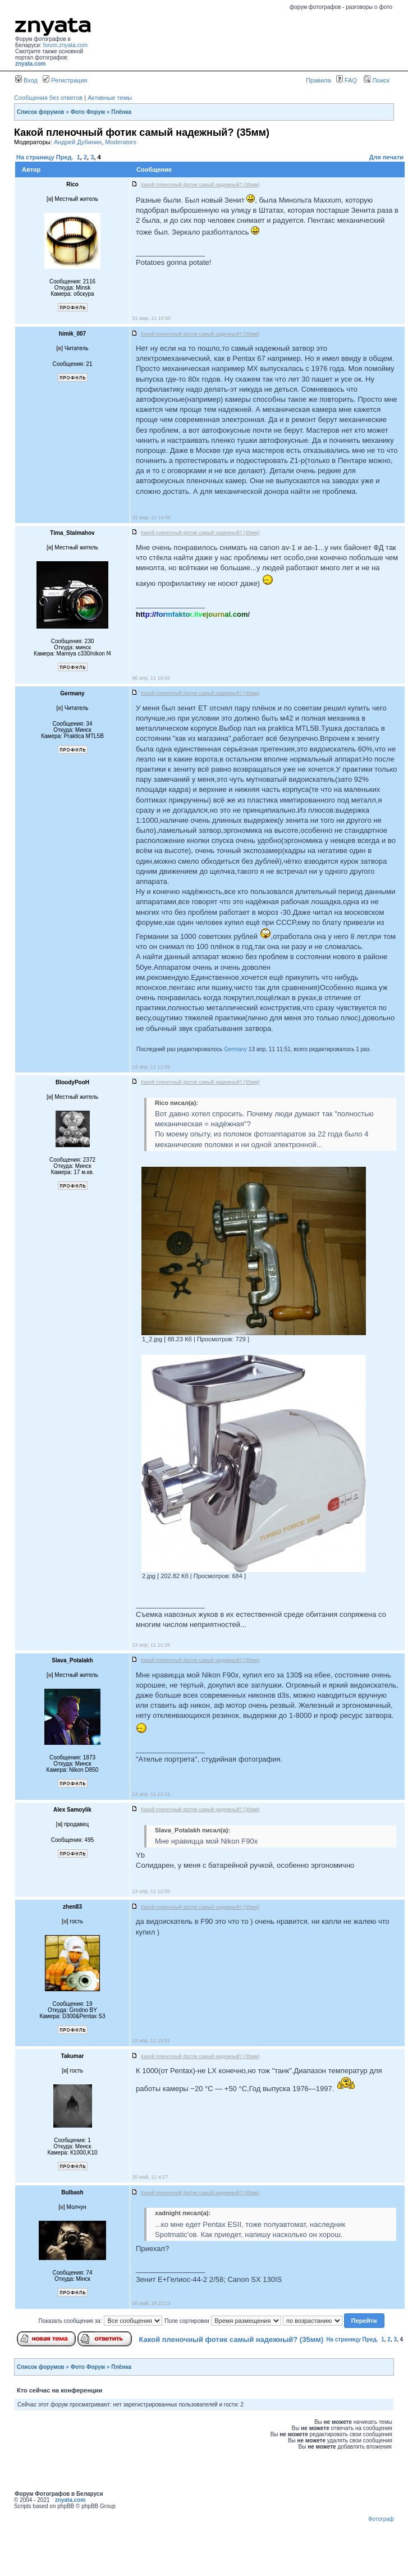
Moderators (120, 142)
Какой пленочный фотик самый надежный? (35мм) (231, 2339)
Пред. (65, 157)
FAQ (346, 80)
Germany (235, 1049)
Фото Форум (88, 112)
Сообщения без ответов (48, 97)
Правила (318, 80)
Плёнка (121, 112)
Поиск (376, 80)
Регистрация (65, 80)
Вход (26, 80)
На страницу (35, 157)
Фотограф (381, 2519)
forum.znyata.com (65, 45)
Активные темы (110, 97)
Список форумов (41, 112)
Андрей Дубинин (78, 142)
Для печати (386, 157)
